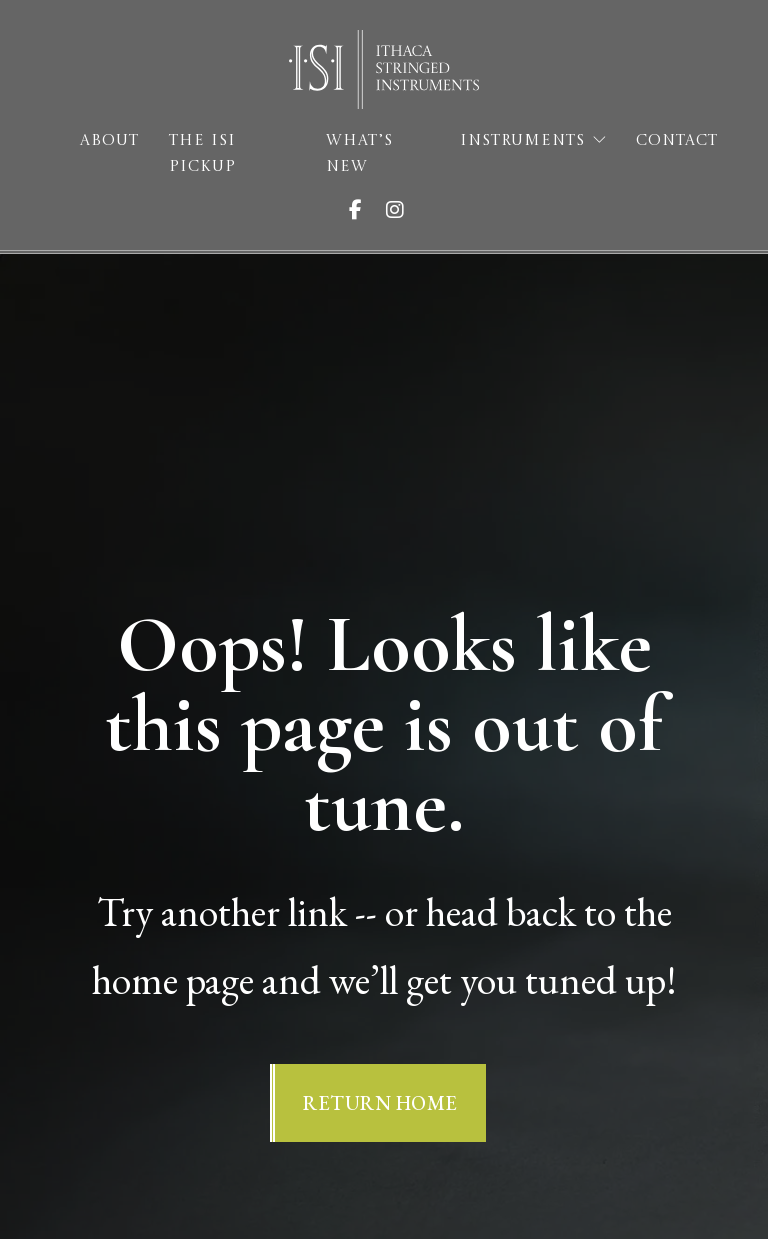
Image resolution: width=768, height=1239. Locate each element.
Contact (677, 141)
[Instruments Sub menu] (599, 140)
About (109, 141)
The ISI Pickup (202, 154)
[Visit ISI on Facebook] (363, 210)
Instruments (522, 141)
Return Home (380, 1103)
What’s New (359, 154)
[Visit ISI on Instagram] (403, 210)
